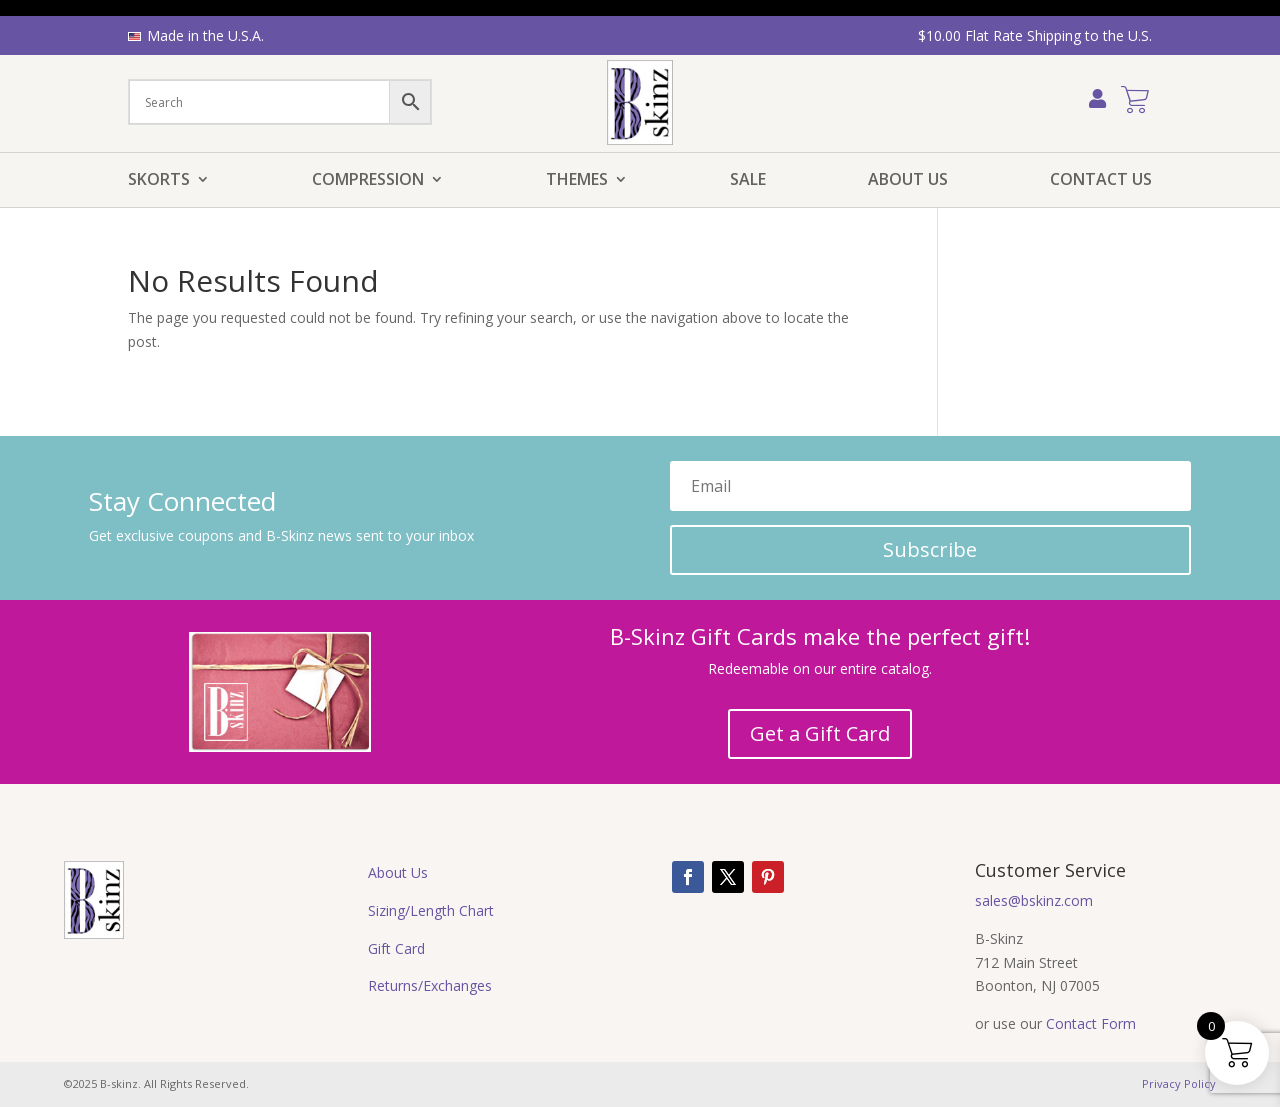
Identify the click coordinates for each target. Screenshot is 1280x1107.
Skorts (159, 181)
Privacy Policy (1179, 1083)
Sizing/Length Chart (431, 910)
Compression (368, 181)
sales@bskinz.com (1034, 900)
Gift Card (396, 948)
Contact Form (1091, 1023)
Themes (577, 181)
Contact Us (1101, 181)
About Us (908, 181)
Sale (748, 181)
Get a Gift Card (820, 733)
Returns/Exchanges (430, 985)
